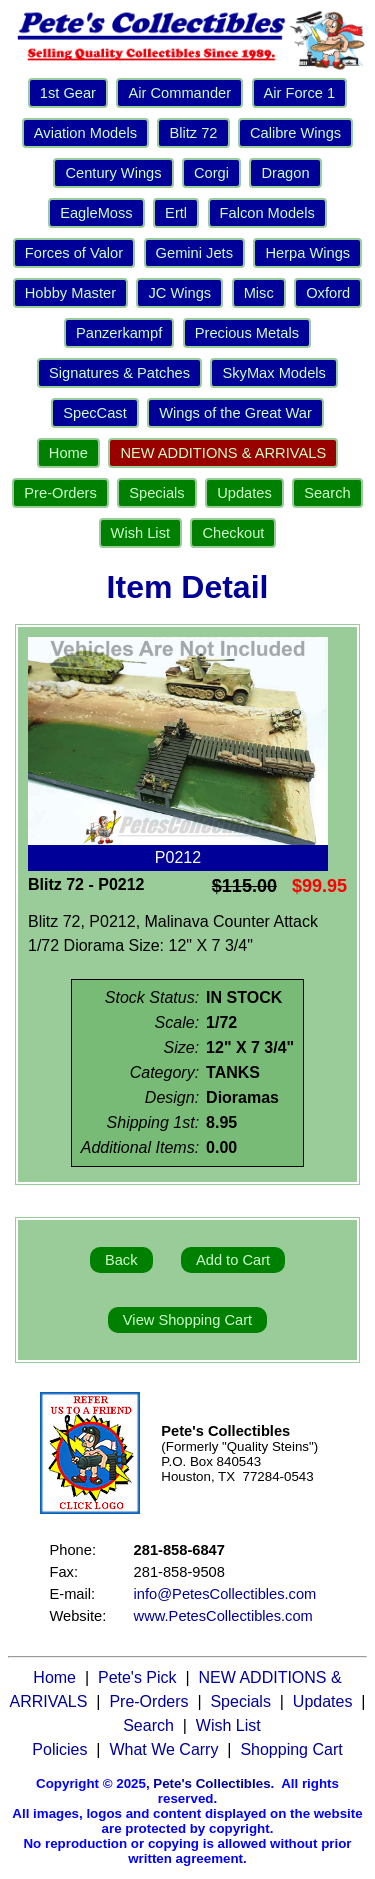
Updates (244, 493)
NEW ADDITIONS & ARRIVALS (223, 453)
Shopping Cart (291, 1749)
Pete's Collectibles (211, 1783)
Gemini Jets (194, 253)
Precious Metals (247, 333)
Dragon (285, 173)
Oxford (328, 293)
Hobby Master (70, 293)
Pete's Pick (137, 1677)
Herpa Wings (307, 253)
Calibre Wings (295, 133)
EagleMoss (96, 213)
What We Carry (163, 1749)
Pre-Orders (60, 493)
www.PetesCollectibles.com (223, 1616)
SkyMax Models (273, 373)
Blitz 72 (193, 133)
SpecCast (95, 413)
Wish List (140, 533)
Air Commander (179, 93)
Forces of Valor (74, 253)
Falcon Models (267, 213)
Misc (259, 293)
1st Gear (68, 93)
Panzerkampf (119, 333)
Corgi (211, 173)
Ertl (176, 213)
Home (68, 453)
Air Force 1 (300, 93)
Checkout (233, 533)
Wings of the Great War (235, 413)
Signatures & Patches (119, 373)
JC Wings (179, 293)
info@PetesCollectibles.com (225, 1594)
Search (327, 493)
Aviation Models (85, 133)
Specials (156, 493)
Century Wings (113, 173)
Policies (59, 1749)
